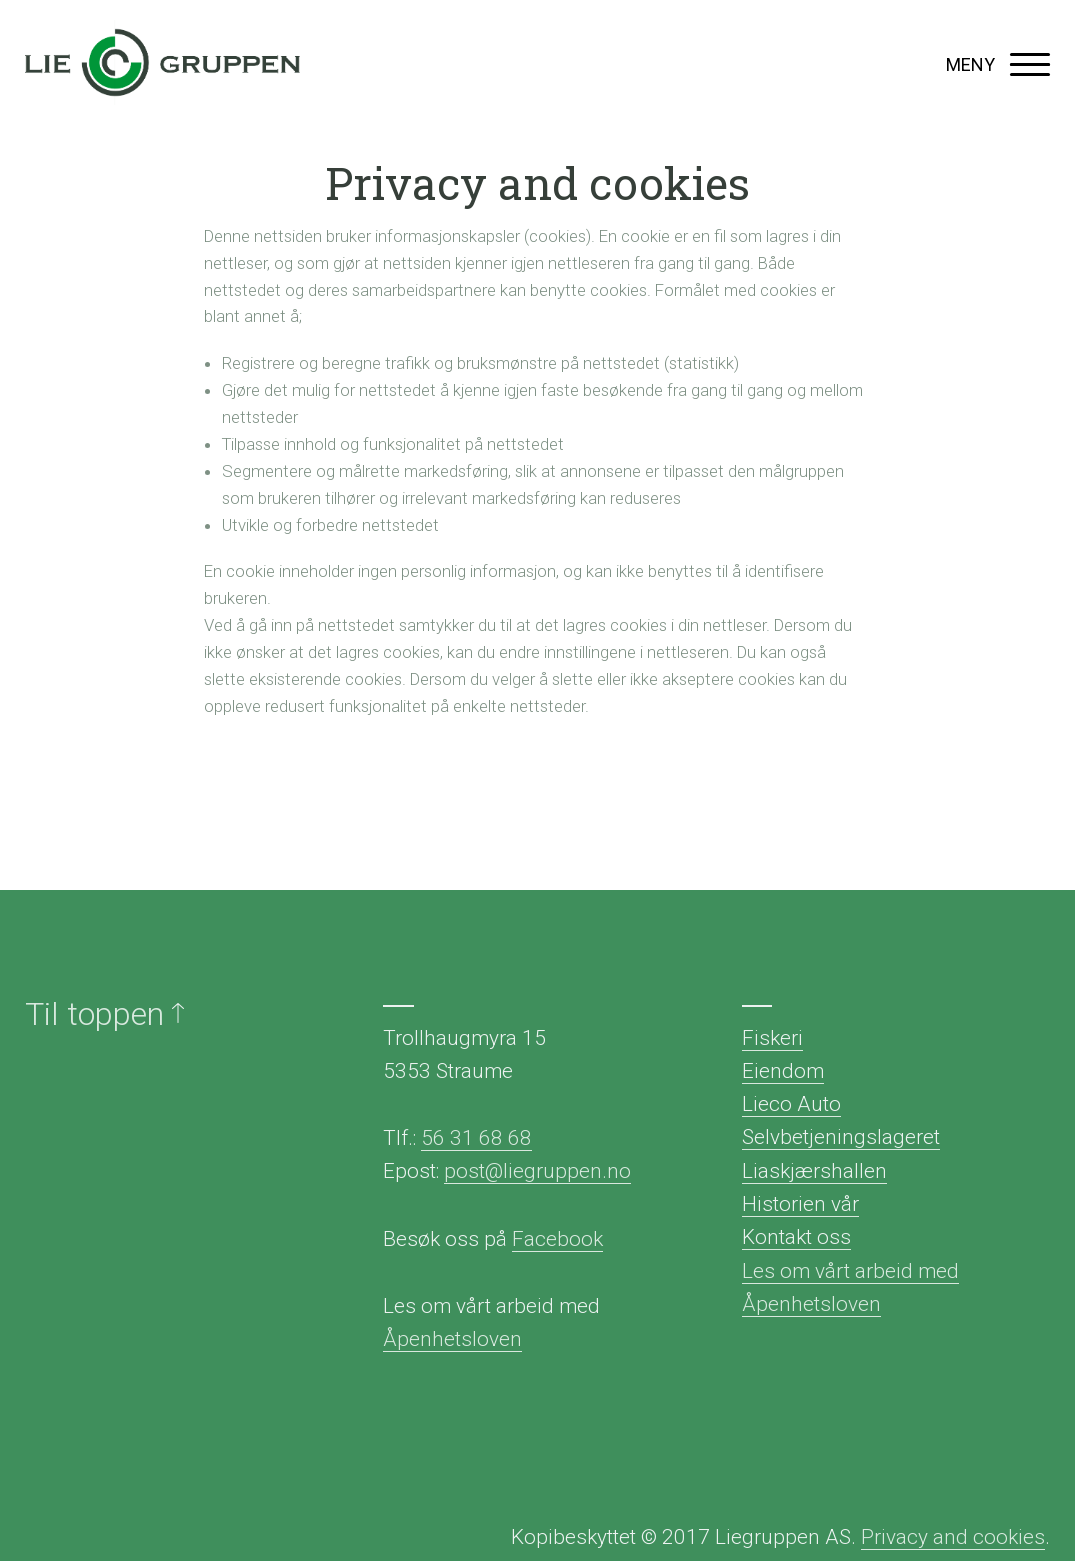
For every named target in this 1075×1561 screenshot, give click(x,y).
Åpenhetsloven (452, 1339)
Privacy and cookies (953, 1537)
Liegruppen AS (162, 65)
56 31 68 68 (476, 1138)
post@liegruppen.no (537, 1171)
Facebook (557, 1239)
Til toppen (104, 1014)
